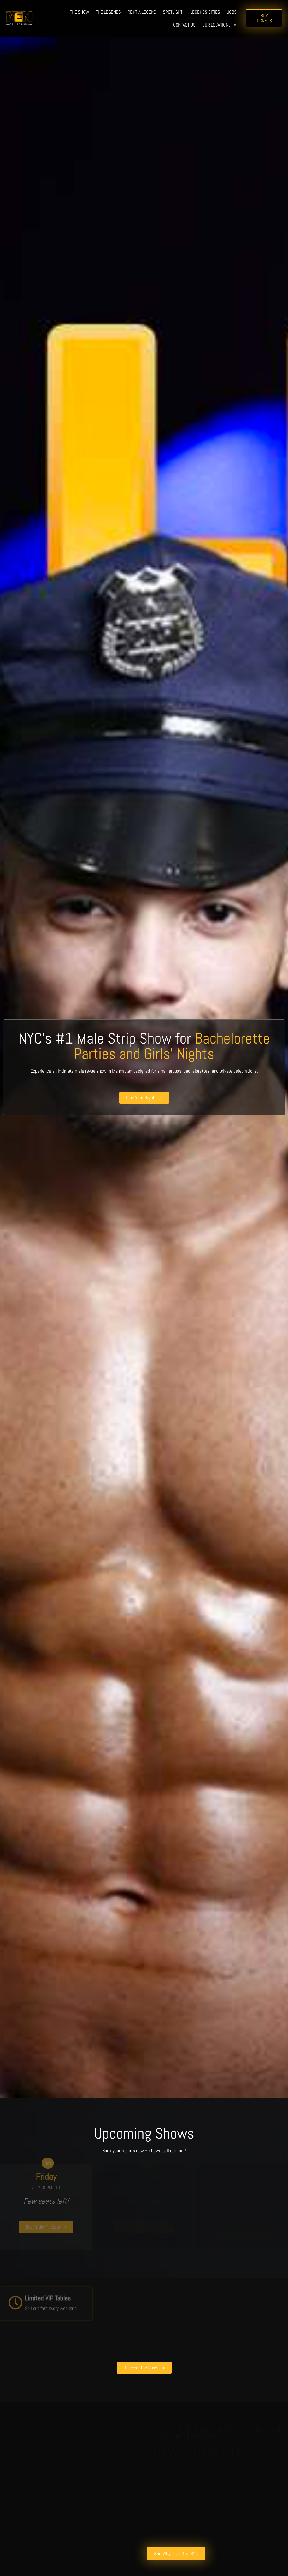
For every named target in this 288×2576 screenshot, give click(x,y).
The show (79, 12)
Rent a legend (142, 12)
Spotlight (173, 12)
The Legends (108, 12)
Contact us (184, 25)
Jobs (232, 12)
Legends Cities (205, 12)
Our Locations (219, 25)
